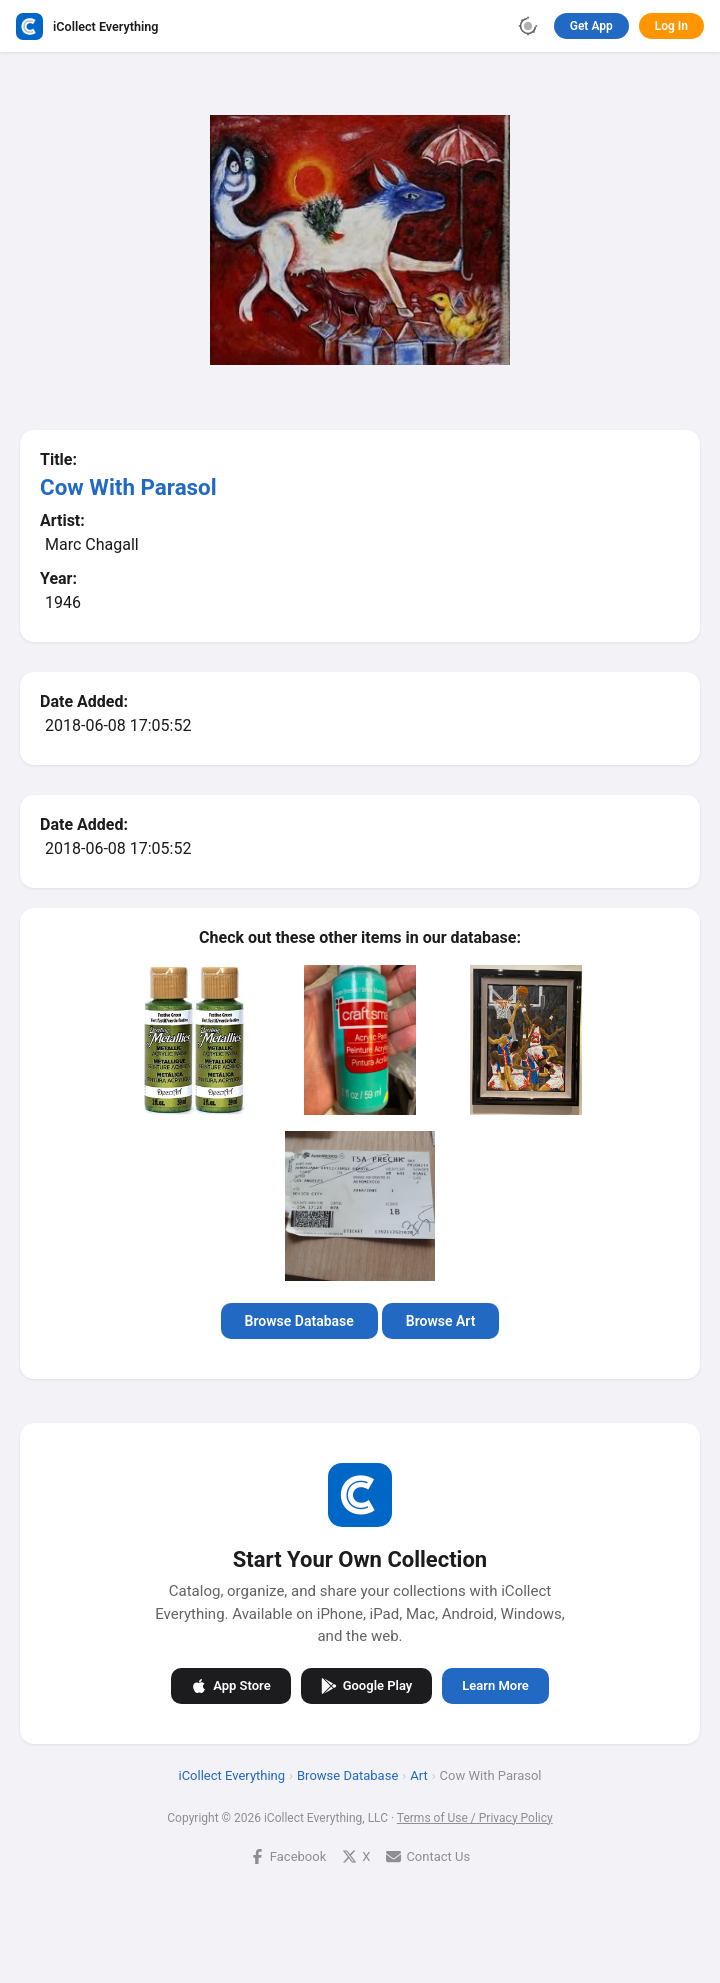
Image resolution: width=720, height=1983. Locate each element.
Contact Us (428, 1855)
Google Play (367, 1685)
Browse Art (441, 1321)
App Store (230, 1685)
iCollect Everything (232, 1774)
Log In (671, 26)
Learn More (495, 1685)
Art (418, 1774)
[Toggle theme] (528, 26)
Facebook (288, 1855)
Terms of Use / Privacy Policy (475, 1817)
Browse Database (299, 1321)
